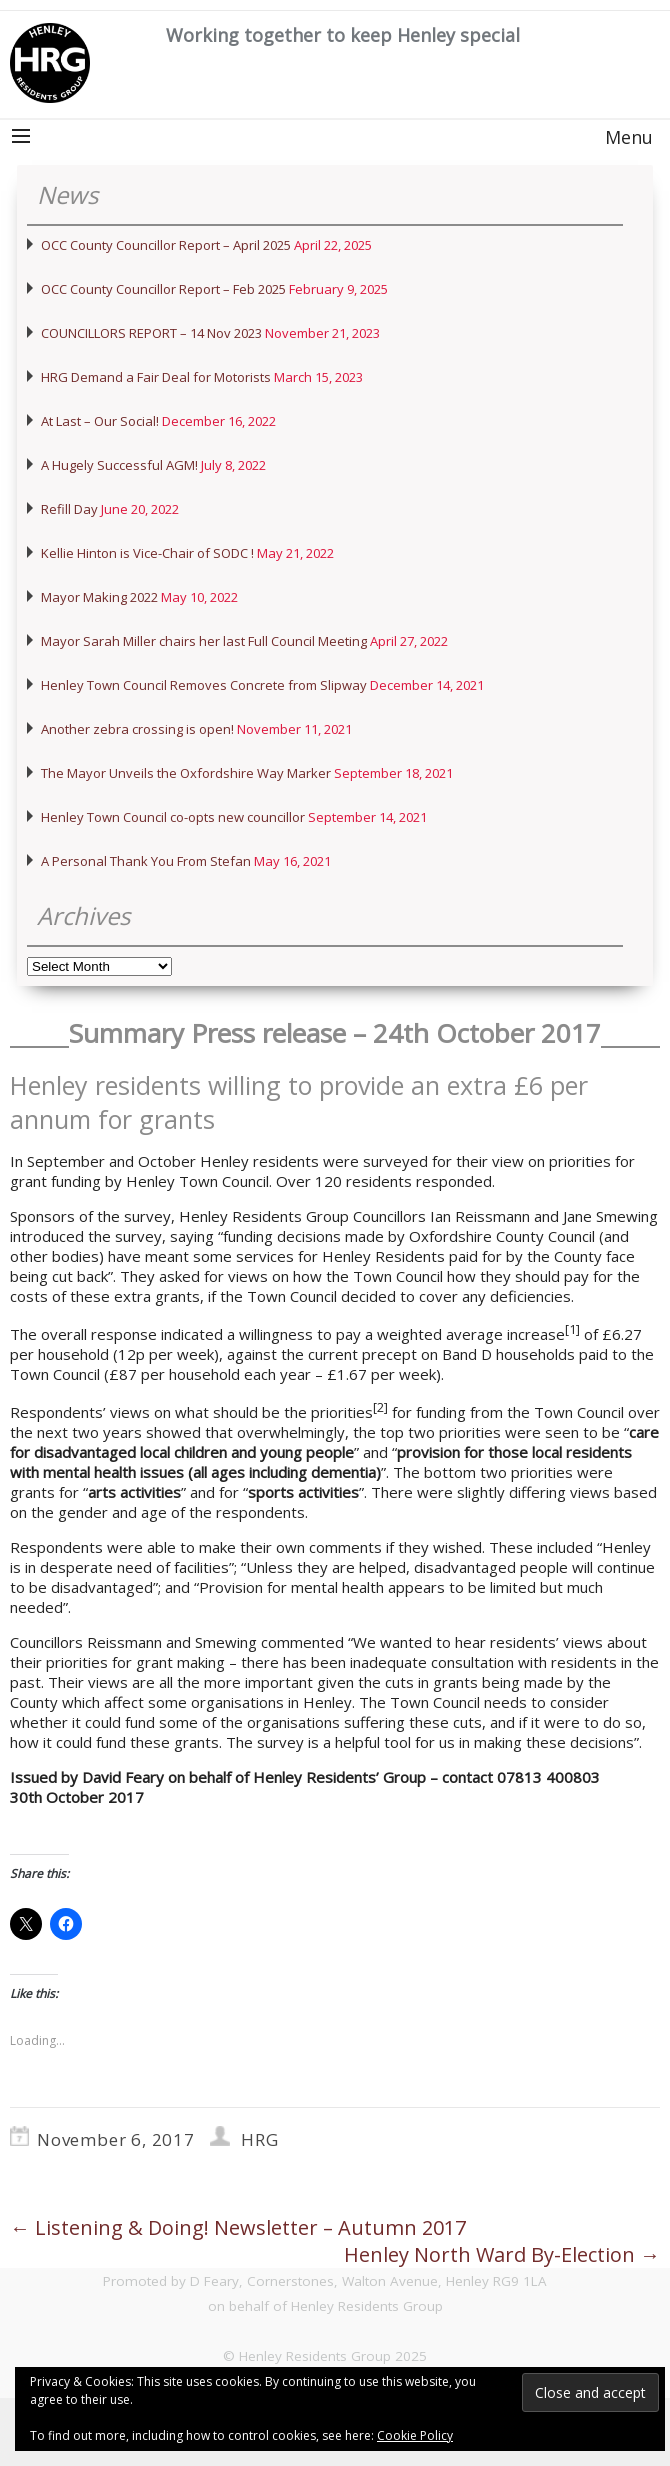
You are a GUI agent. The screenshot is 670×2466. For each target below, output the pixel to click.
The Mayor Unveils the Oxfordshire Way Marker (186, 773)
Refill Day (69, 509)
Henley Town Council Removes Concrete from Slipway (204, 685)
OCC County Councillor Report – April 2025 (166, 245)
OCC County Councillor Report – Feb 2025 (163, 289)
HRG (259, 2139)
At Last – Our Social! (100, 421)
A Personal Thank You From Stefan (146, 861)
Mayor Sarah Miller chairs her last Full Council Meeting (204, 641)
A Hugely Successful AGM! (119, 465)
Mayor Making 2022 (99, 597)
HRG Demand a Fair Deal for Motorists (156, 377)
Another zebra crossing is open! (137, 729)
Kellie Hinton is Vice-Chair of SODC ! (147, 553)
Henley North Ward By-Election (502, 2254)
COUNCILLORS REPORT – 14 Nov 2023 (151, 333)
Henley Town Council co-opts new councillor (173, 817)
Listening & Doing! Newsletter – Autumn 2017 (238, 2227)
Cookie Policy (415, 2435)
